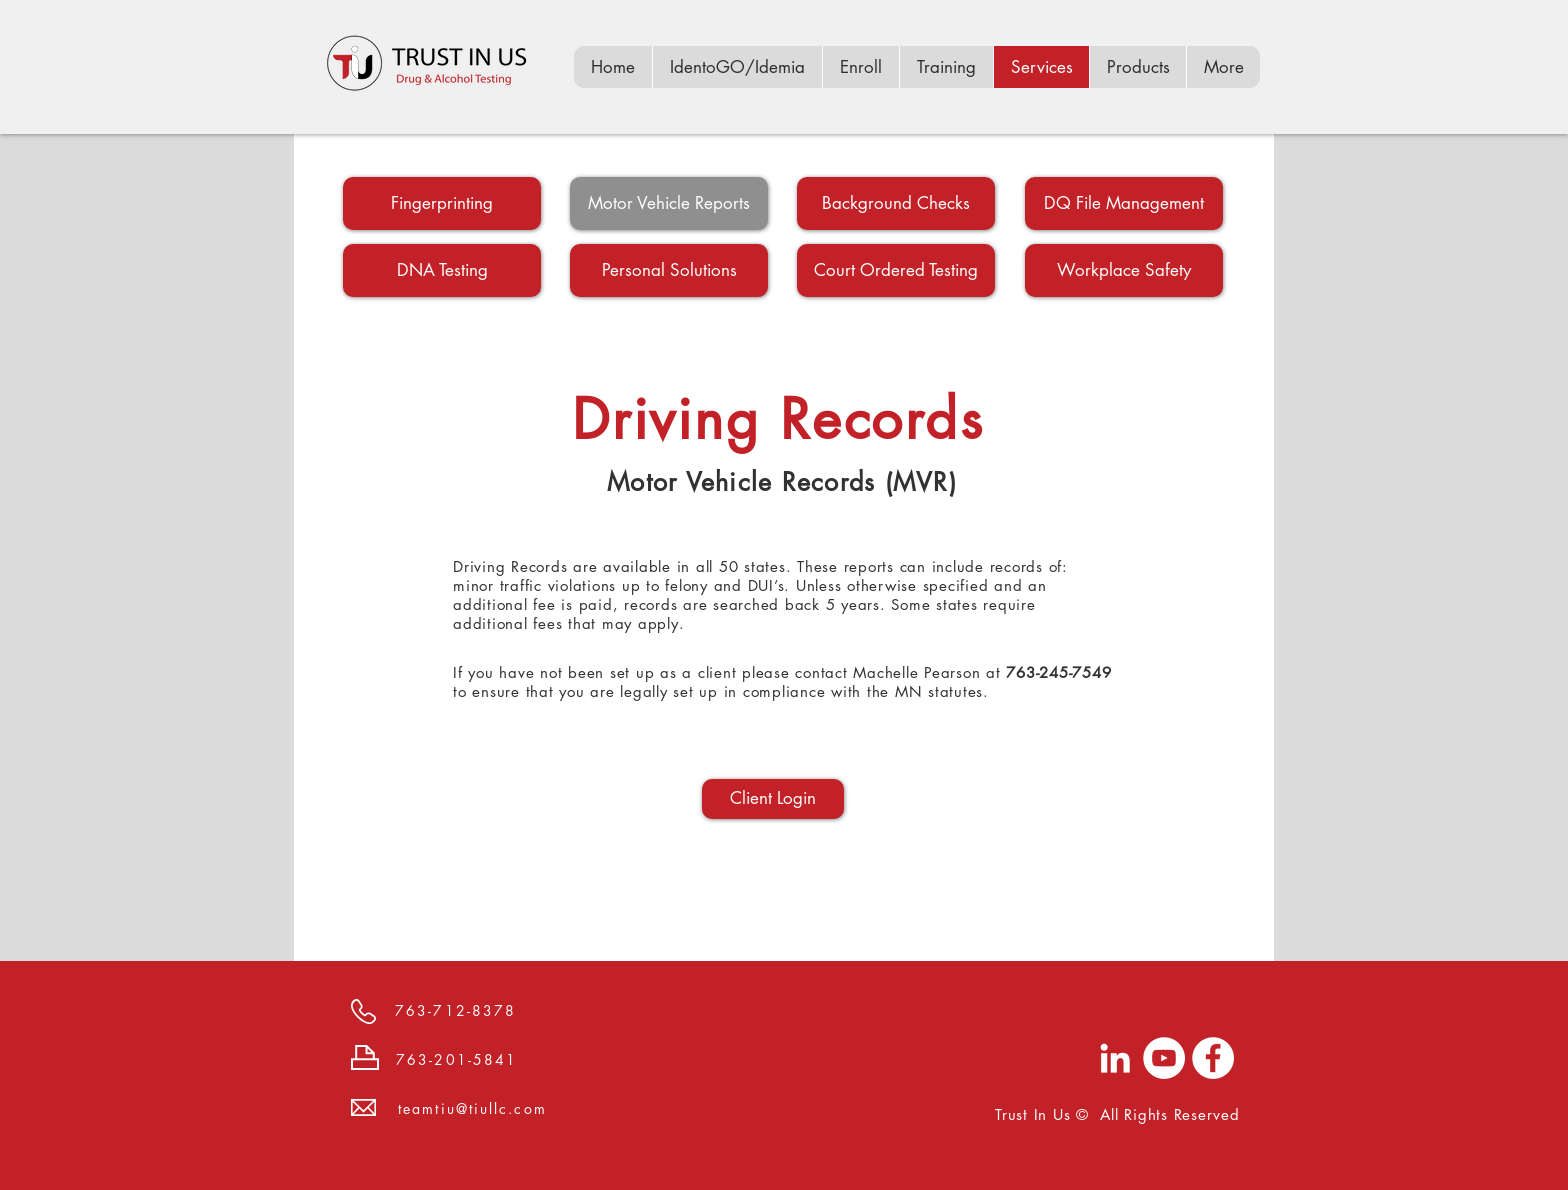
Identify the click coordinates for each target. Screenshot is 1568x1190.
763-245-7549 (1058, 672)
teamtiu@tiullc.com (472, 1108)
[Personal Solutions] (669, 270)
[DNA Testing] (442, 270)
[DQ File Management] (1124, 203)
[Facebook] (1213, 1058)
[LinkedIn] (1115, 1058)
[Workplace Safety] (1124, 270)
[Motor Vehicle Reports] (669, 203)
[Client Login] (773, 799)
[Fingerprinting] (442, 203)
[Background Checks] (896, 203)
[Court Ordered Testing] (896, 270)
